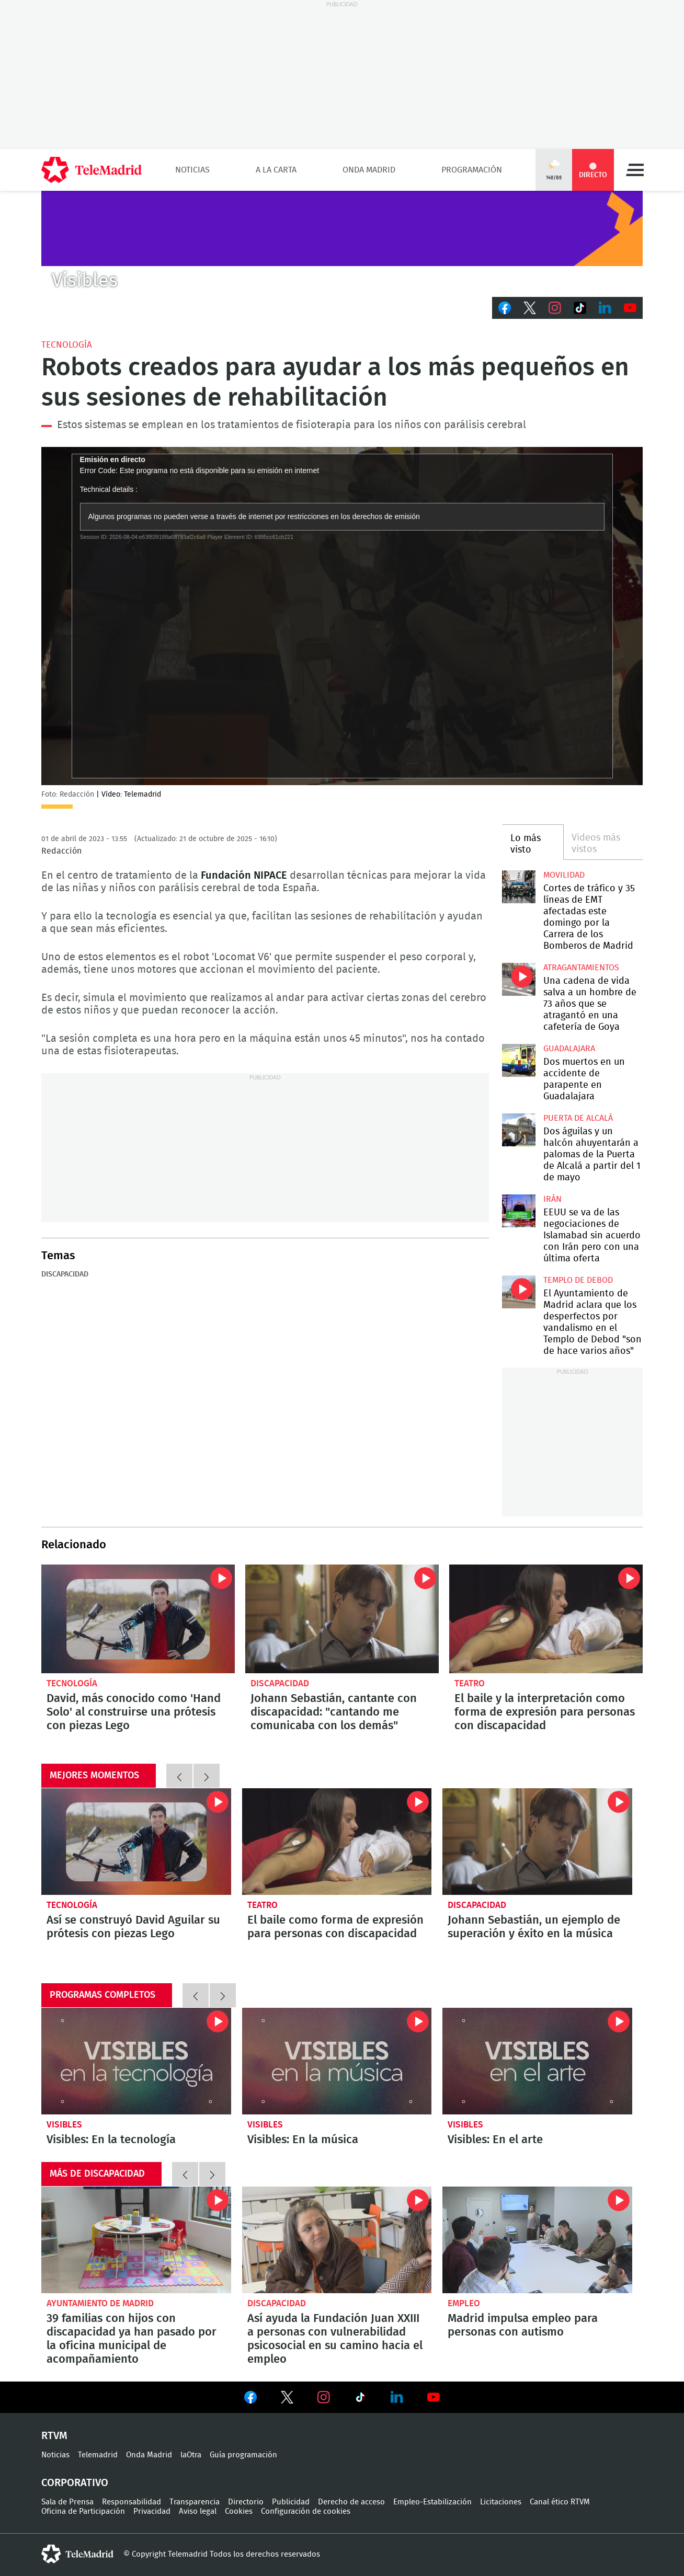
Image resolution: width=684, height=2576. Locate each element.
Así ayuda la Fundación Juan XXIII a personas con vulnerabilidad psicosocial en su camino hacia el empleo (337, 2240)
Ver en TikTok (360, 2399)
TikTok (579, 308)
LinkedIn (605, 308)
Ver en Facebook (250, 2399)
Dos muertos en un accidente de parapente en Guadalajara (518, 1060)
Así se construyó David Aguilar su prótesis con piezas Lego (133, 1926)
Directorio (246, 2502)
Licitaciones (500, 2502)
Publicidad (291, 2502)
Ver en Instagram (323, 2397)
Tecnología (66, 344)
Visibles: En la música (337, 2061)
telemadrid (77, 2554)
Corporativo (74, 2483)
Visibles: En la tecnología (136, 2061)
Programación (471, 170)
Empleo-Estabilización (432, 2502)
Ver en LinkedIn (396, 2397)
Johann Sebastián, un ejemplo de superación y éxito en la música (534, 1926)
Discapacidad (64, 1274)
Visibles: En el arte (537, 2061)
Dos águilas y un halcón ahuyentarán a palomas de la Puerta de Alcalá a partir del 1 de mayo (518, 1129)
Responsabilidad (131, 2502)
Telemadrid (98, 2455)
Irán (552, 1199)
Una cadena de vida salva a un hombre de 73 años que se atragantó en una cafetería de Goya (518, 979)
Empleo (464, 2303)
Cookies (239, 2511)
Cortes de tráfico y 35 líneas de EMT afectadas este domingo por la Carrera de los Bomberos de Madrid (518, 886)
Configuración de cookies (305, 2511)
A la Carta (276, 170)
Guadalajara (569, 1048)
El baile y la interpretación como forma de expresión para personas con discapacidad (546, 1619)
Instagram (554, 308)
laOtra (190, 2455)
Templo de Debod (578, 1280)
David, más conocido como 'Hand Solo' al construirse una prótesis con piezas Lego (138, 1619)
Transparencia (194, 2502)
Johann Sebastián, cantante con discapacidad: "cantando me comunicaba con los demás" (342, 1619)
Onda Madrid (369, 170)
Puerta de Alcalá (578, 1118)
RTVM (54, 2436)
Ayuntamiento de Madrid (100, 2303)
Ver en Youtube (433, 2397)
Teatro (469, 1683)
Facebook (504, 308)
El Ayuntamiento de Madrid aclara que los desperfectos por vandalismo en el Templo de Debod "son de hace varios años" (518, 1291)
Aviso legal (197, 2511)
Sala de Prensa (67, 2502)
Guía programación (243, 2455)
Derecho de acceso (351, 2502)
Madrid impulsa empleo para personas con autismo (537, 2240)
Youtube (630, 308)
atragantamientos (581, 967)
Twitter (529, 308)
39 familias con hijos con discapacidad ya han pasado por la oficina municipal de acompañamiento (136, 2240)
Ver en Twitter (287, 2399)
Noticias (192, 170)
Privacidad (151, 2511)
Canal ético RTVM (560, 2502)
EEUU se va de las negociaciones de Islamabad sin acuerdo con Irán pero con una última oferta (518, 1210)
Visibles (64, 2124)
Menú (635, 170)
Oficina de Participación (83, 2511)
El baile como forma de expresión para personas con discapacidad (335, 1926)
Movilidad (564, 875)
